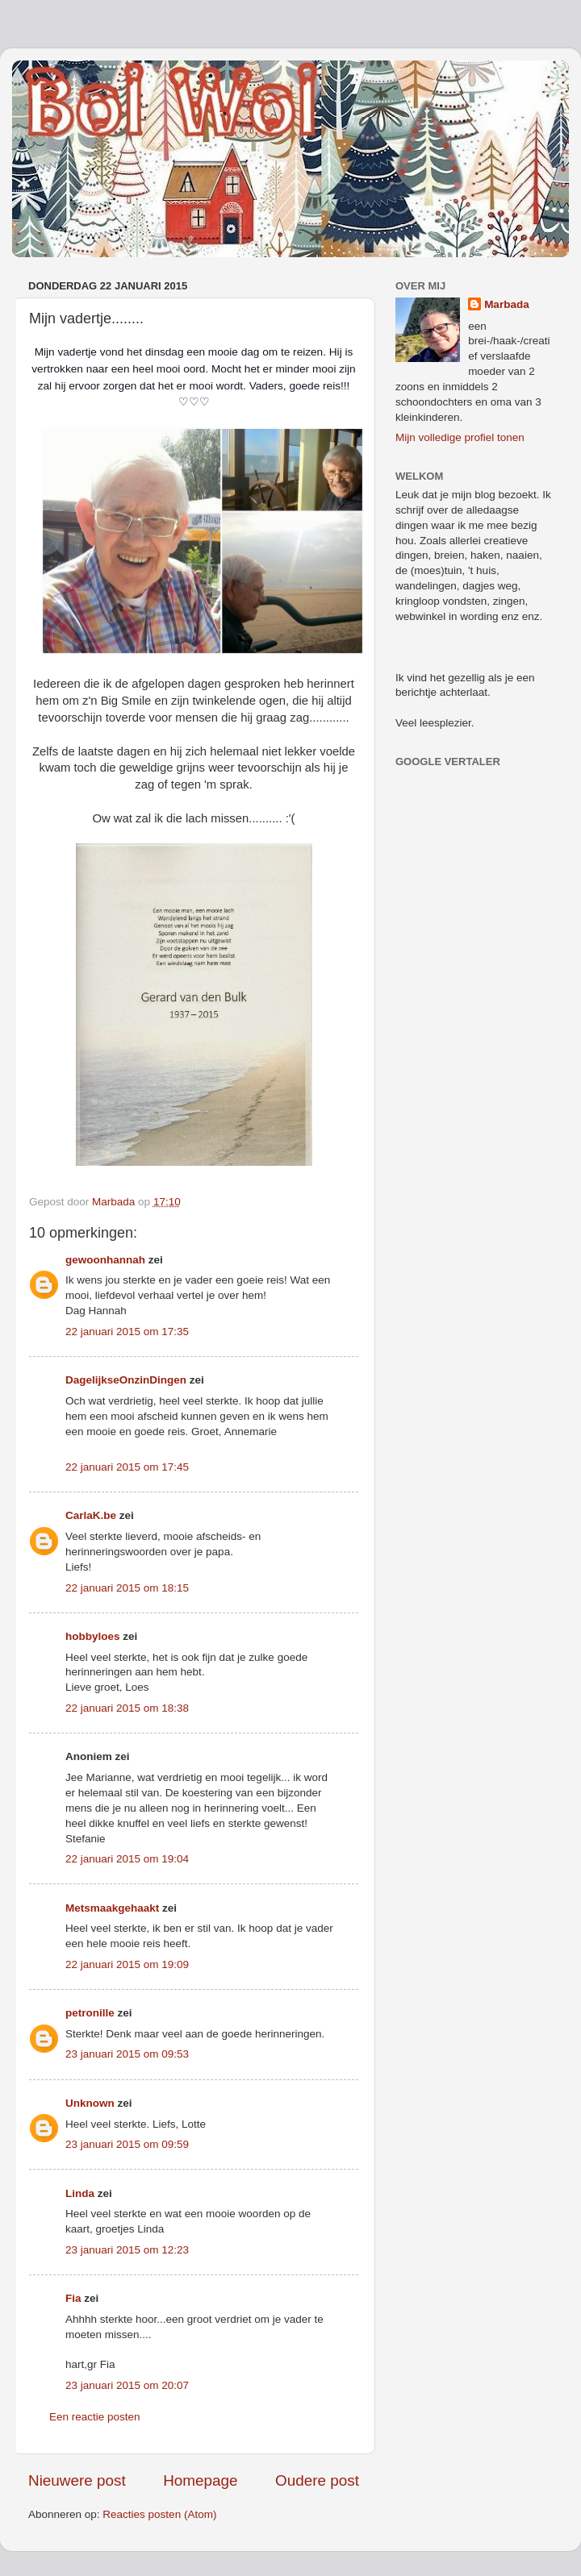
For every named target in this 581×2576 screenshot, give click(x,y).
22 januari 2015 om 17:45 (127, 1467)
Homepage (200, 2480)
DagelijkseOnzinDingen (125, 1380)
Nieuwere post (77, 2480)
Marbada (506, 304)
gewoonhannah (105, 1260)
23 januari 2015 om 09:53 (127, 2054)
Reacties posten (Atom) (159, 2514)
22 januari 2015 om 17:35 (127, 1331)
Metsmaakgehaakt (112, 1908)
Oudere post (317, 2480)
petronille (90, 2013)
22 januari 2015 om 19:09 (127, 1964)
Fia (73, 2298)
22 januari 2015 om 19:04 (127, 1859)
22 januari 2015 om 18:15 (127, 1588)
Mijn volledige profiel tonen (460, 437)
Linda (79, 2193)
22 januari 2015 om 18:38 (127, 1708)
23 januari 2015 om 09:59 (127, 2144)
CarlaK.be (90, 1515)
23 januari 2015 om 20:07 (127, 2385)
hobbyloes (92, 1636)
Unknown (90, 2103)
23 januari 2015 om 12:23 (127, 2250)
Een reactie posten (94, 2417)
